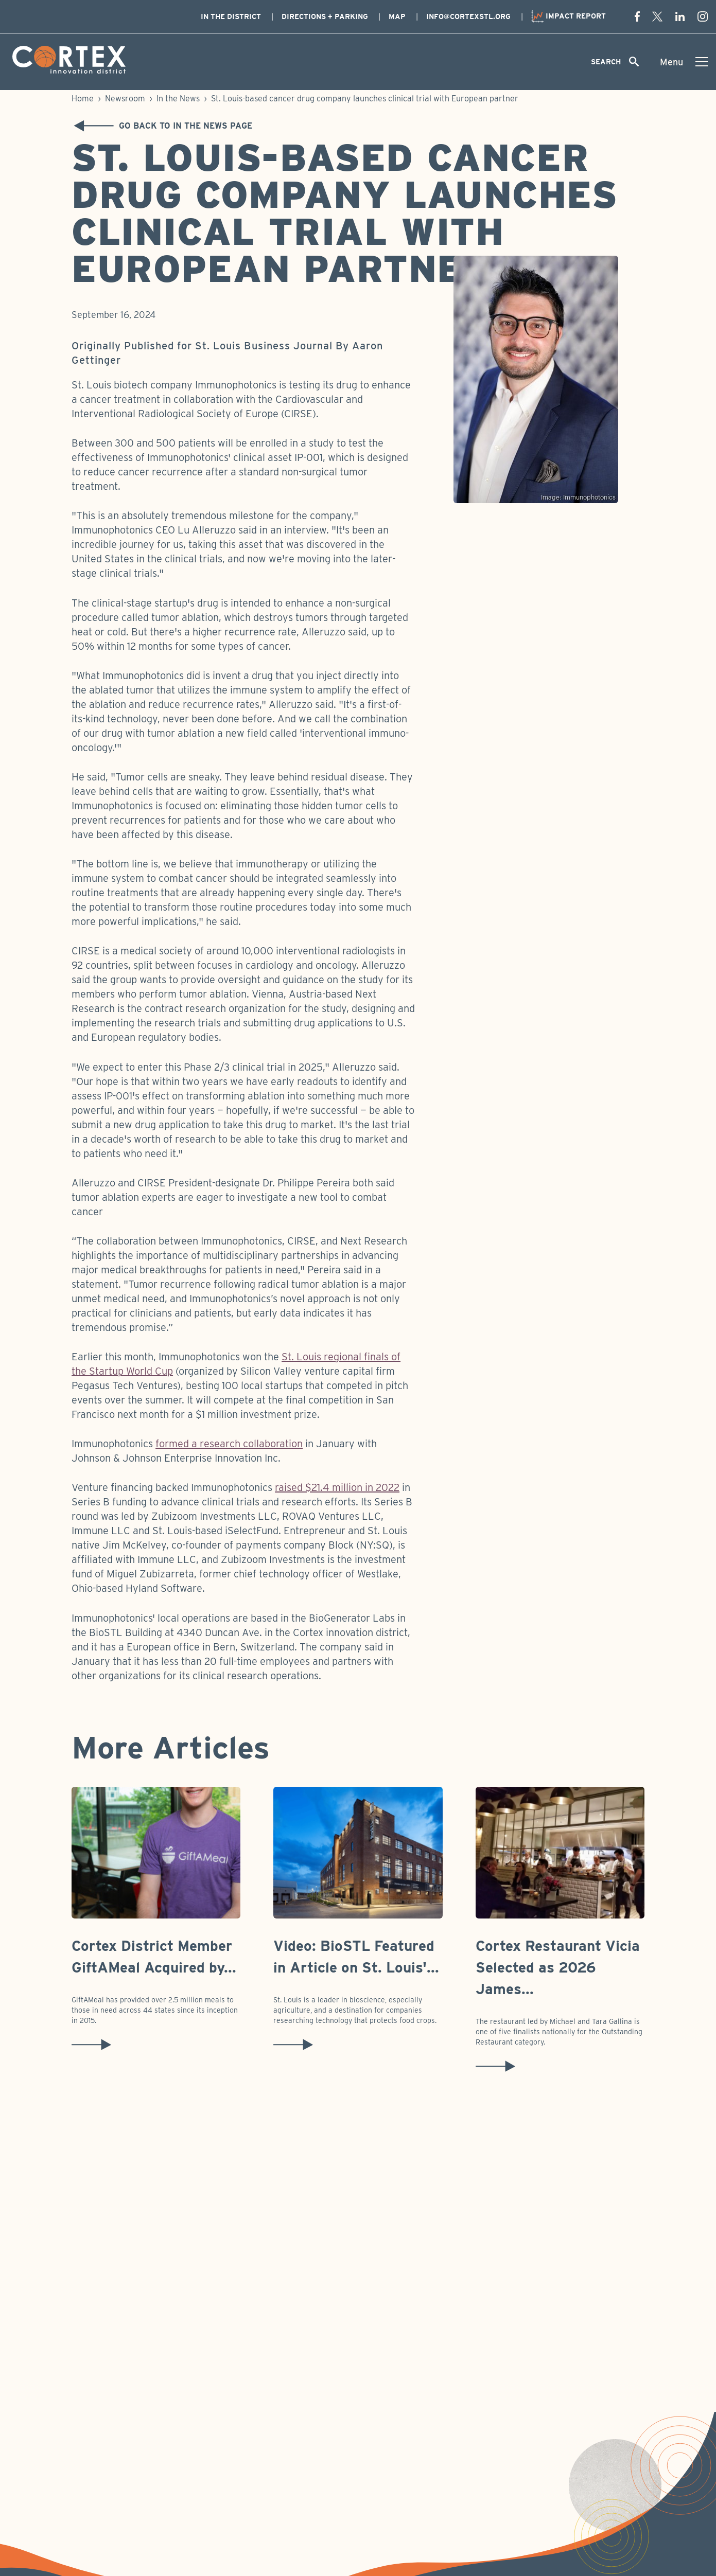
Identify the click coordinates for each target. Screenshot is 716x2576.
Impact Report (568, 16)
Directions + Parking (325, 16)
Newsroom (125, 98)
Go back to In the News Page (159, 126)
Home (83, 98)
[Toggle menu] (684, 61)
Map (397, 16)
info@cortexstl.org (468, 16)
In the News (178, 98)
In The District (231, 16)
